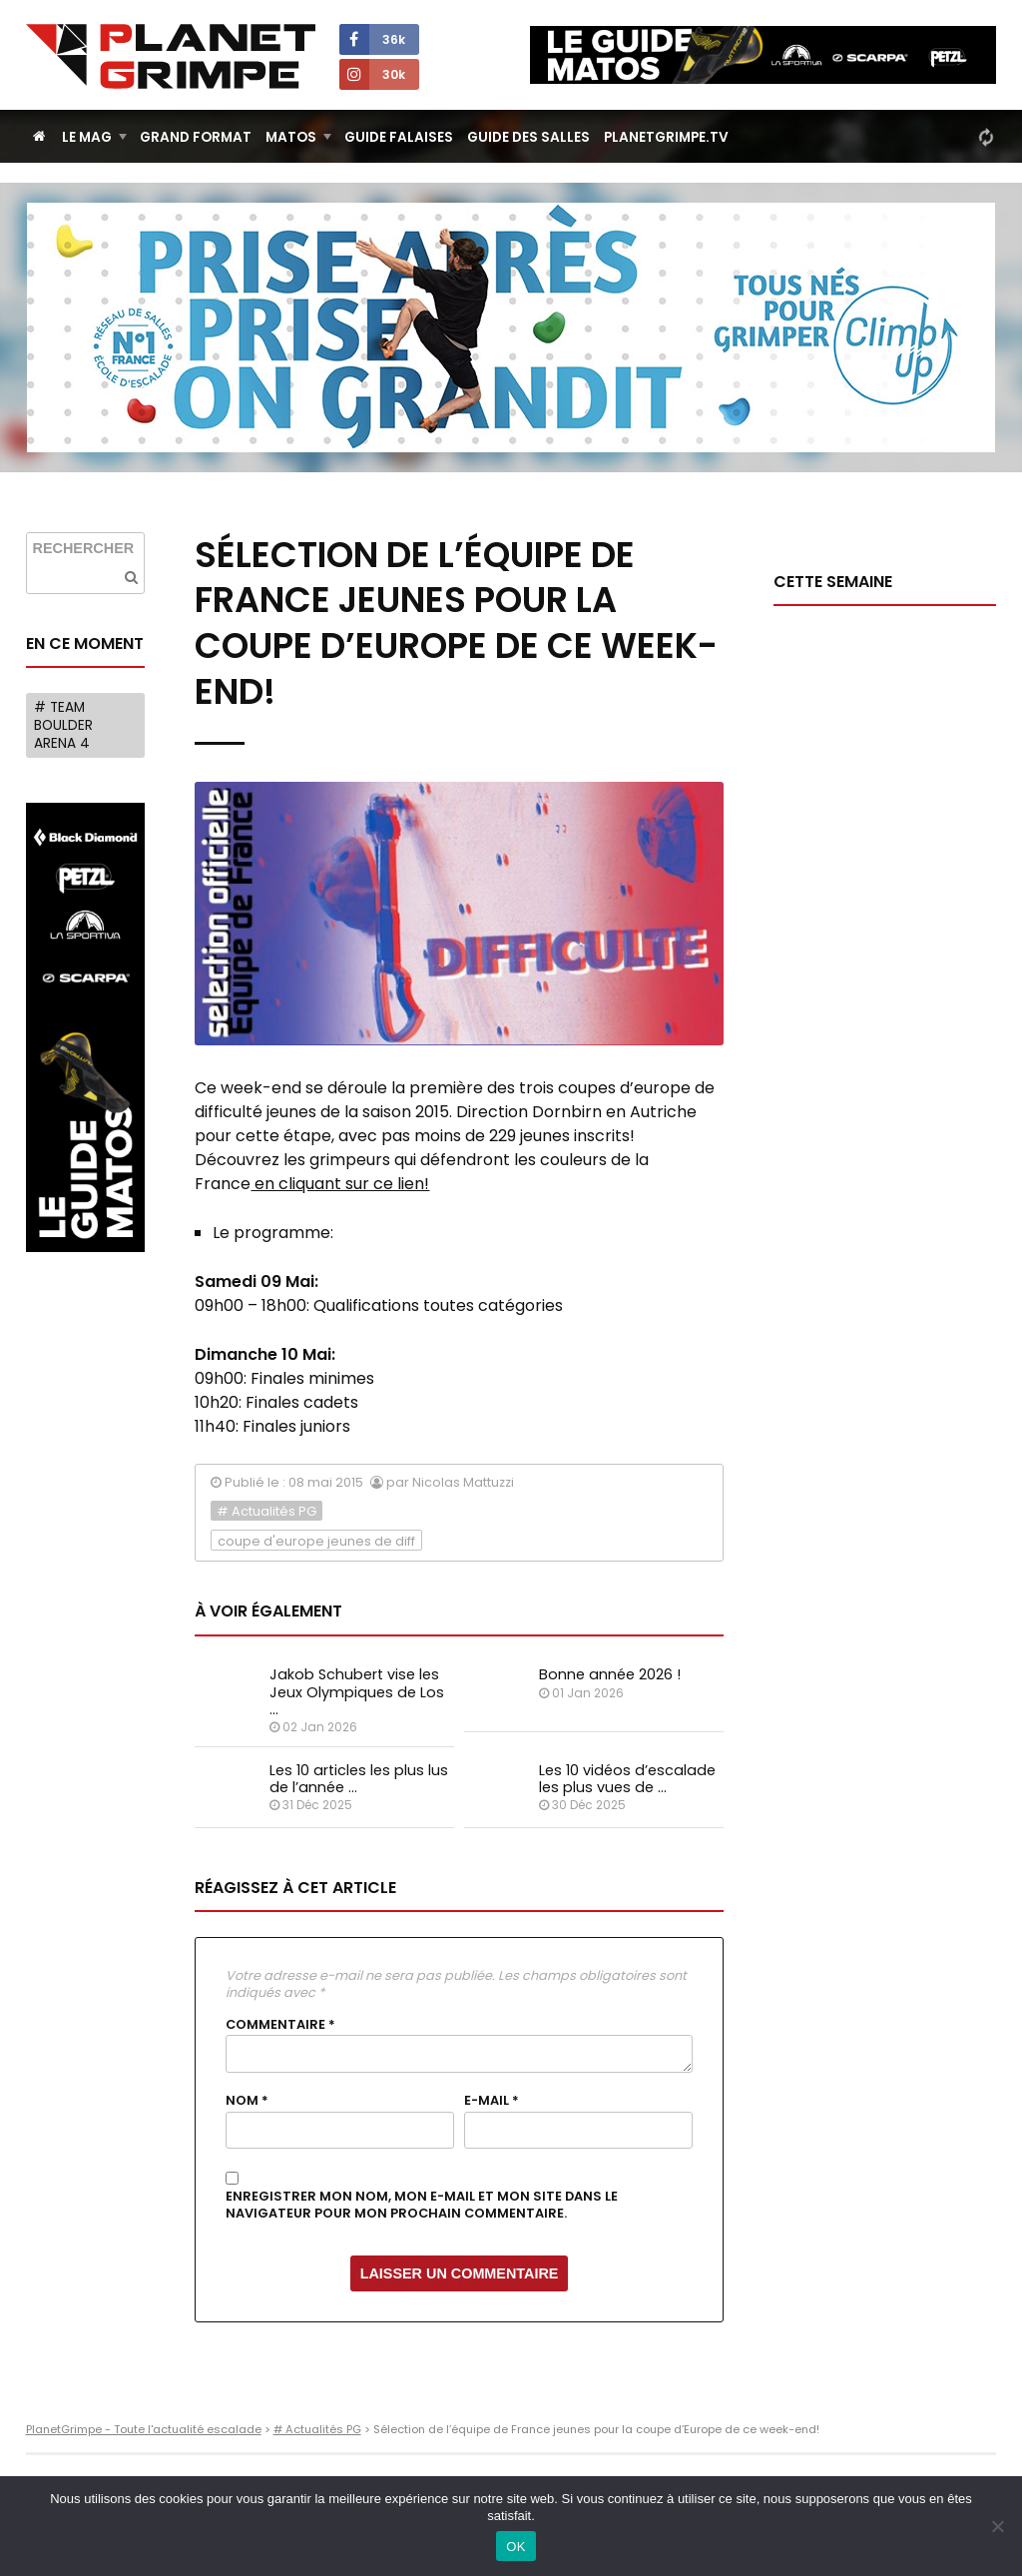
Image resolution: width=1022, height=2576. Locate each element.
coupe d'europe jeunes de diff (316, 1541)
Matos (290, 137)
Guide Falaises (398, 137)
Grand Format (196, 137)
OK (515, 2546)
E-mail (491, 2101)
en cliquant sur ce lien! (340, 1183)
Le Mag (87, 137)
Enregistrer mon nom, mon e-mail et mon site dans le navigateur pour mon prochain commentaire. (422, 2205)
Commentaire (280, 2025)
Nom (247, 2101)
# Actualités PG (266, 1511)
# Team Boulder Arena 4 (63, 725)
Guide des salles (528, 137)
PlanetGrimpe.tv (666, 137)
